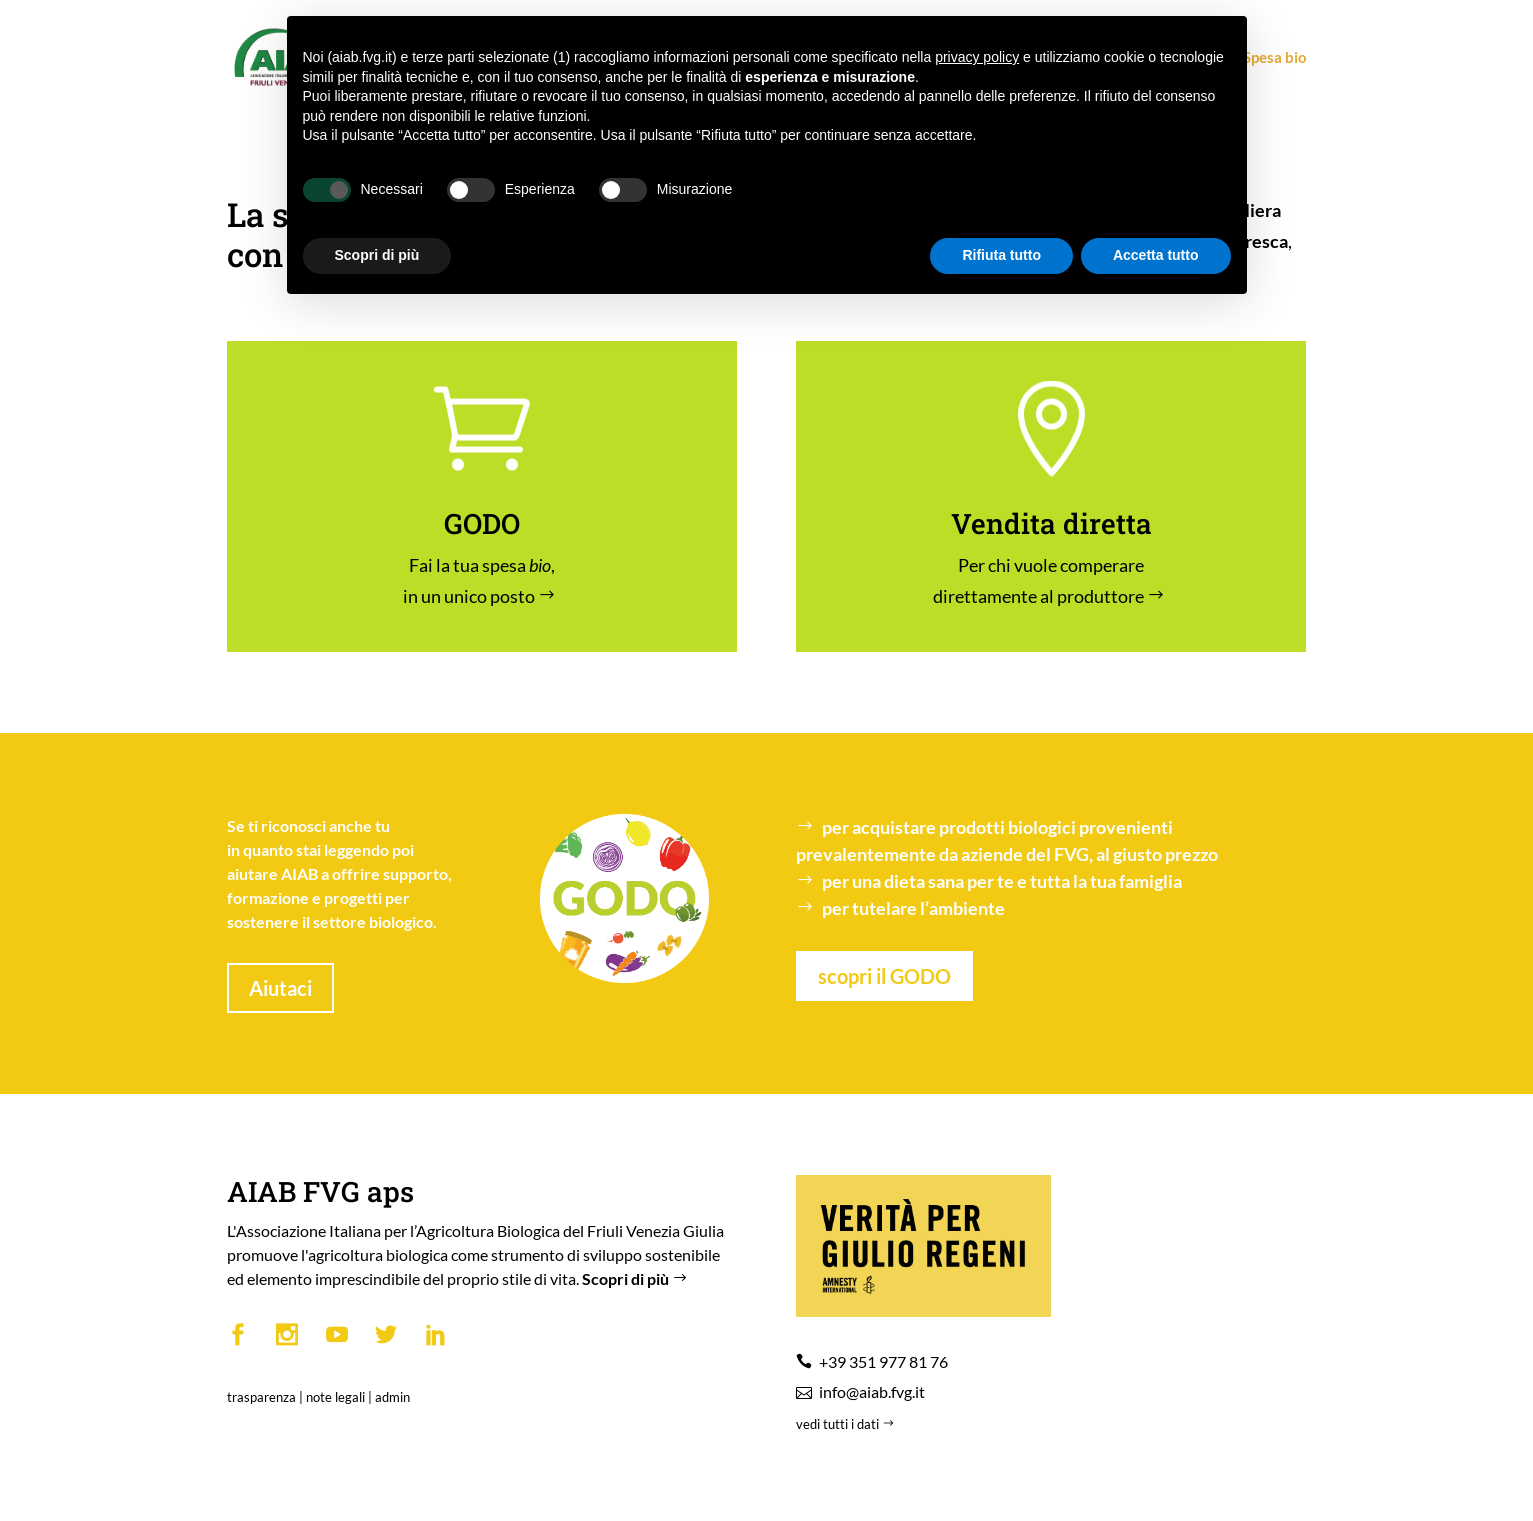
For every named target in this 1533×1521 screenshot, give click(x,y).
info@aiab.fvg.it (872, 1391)
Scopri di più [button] (377, 255)
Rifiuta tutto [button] (1001, 255)
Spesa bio (1266, 58)
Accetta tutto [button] (1156, 255)
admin (392, 1397)
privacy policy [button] (977, 57)
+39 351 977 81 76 (883, 1361)
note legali (335, 1397)
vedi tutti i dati (847, 1424)
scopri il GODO (884, 976)
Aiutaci (280, 988)
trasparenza (261, 1397)
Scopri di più (637, 1278)
